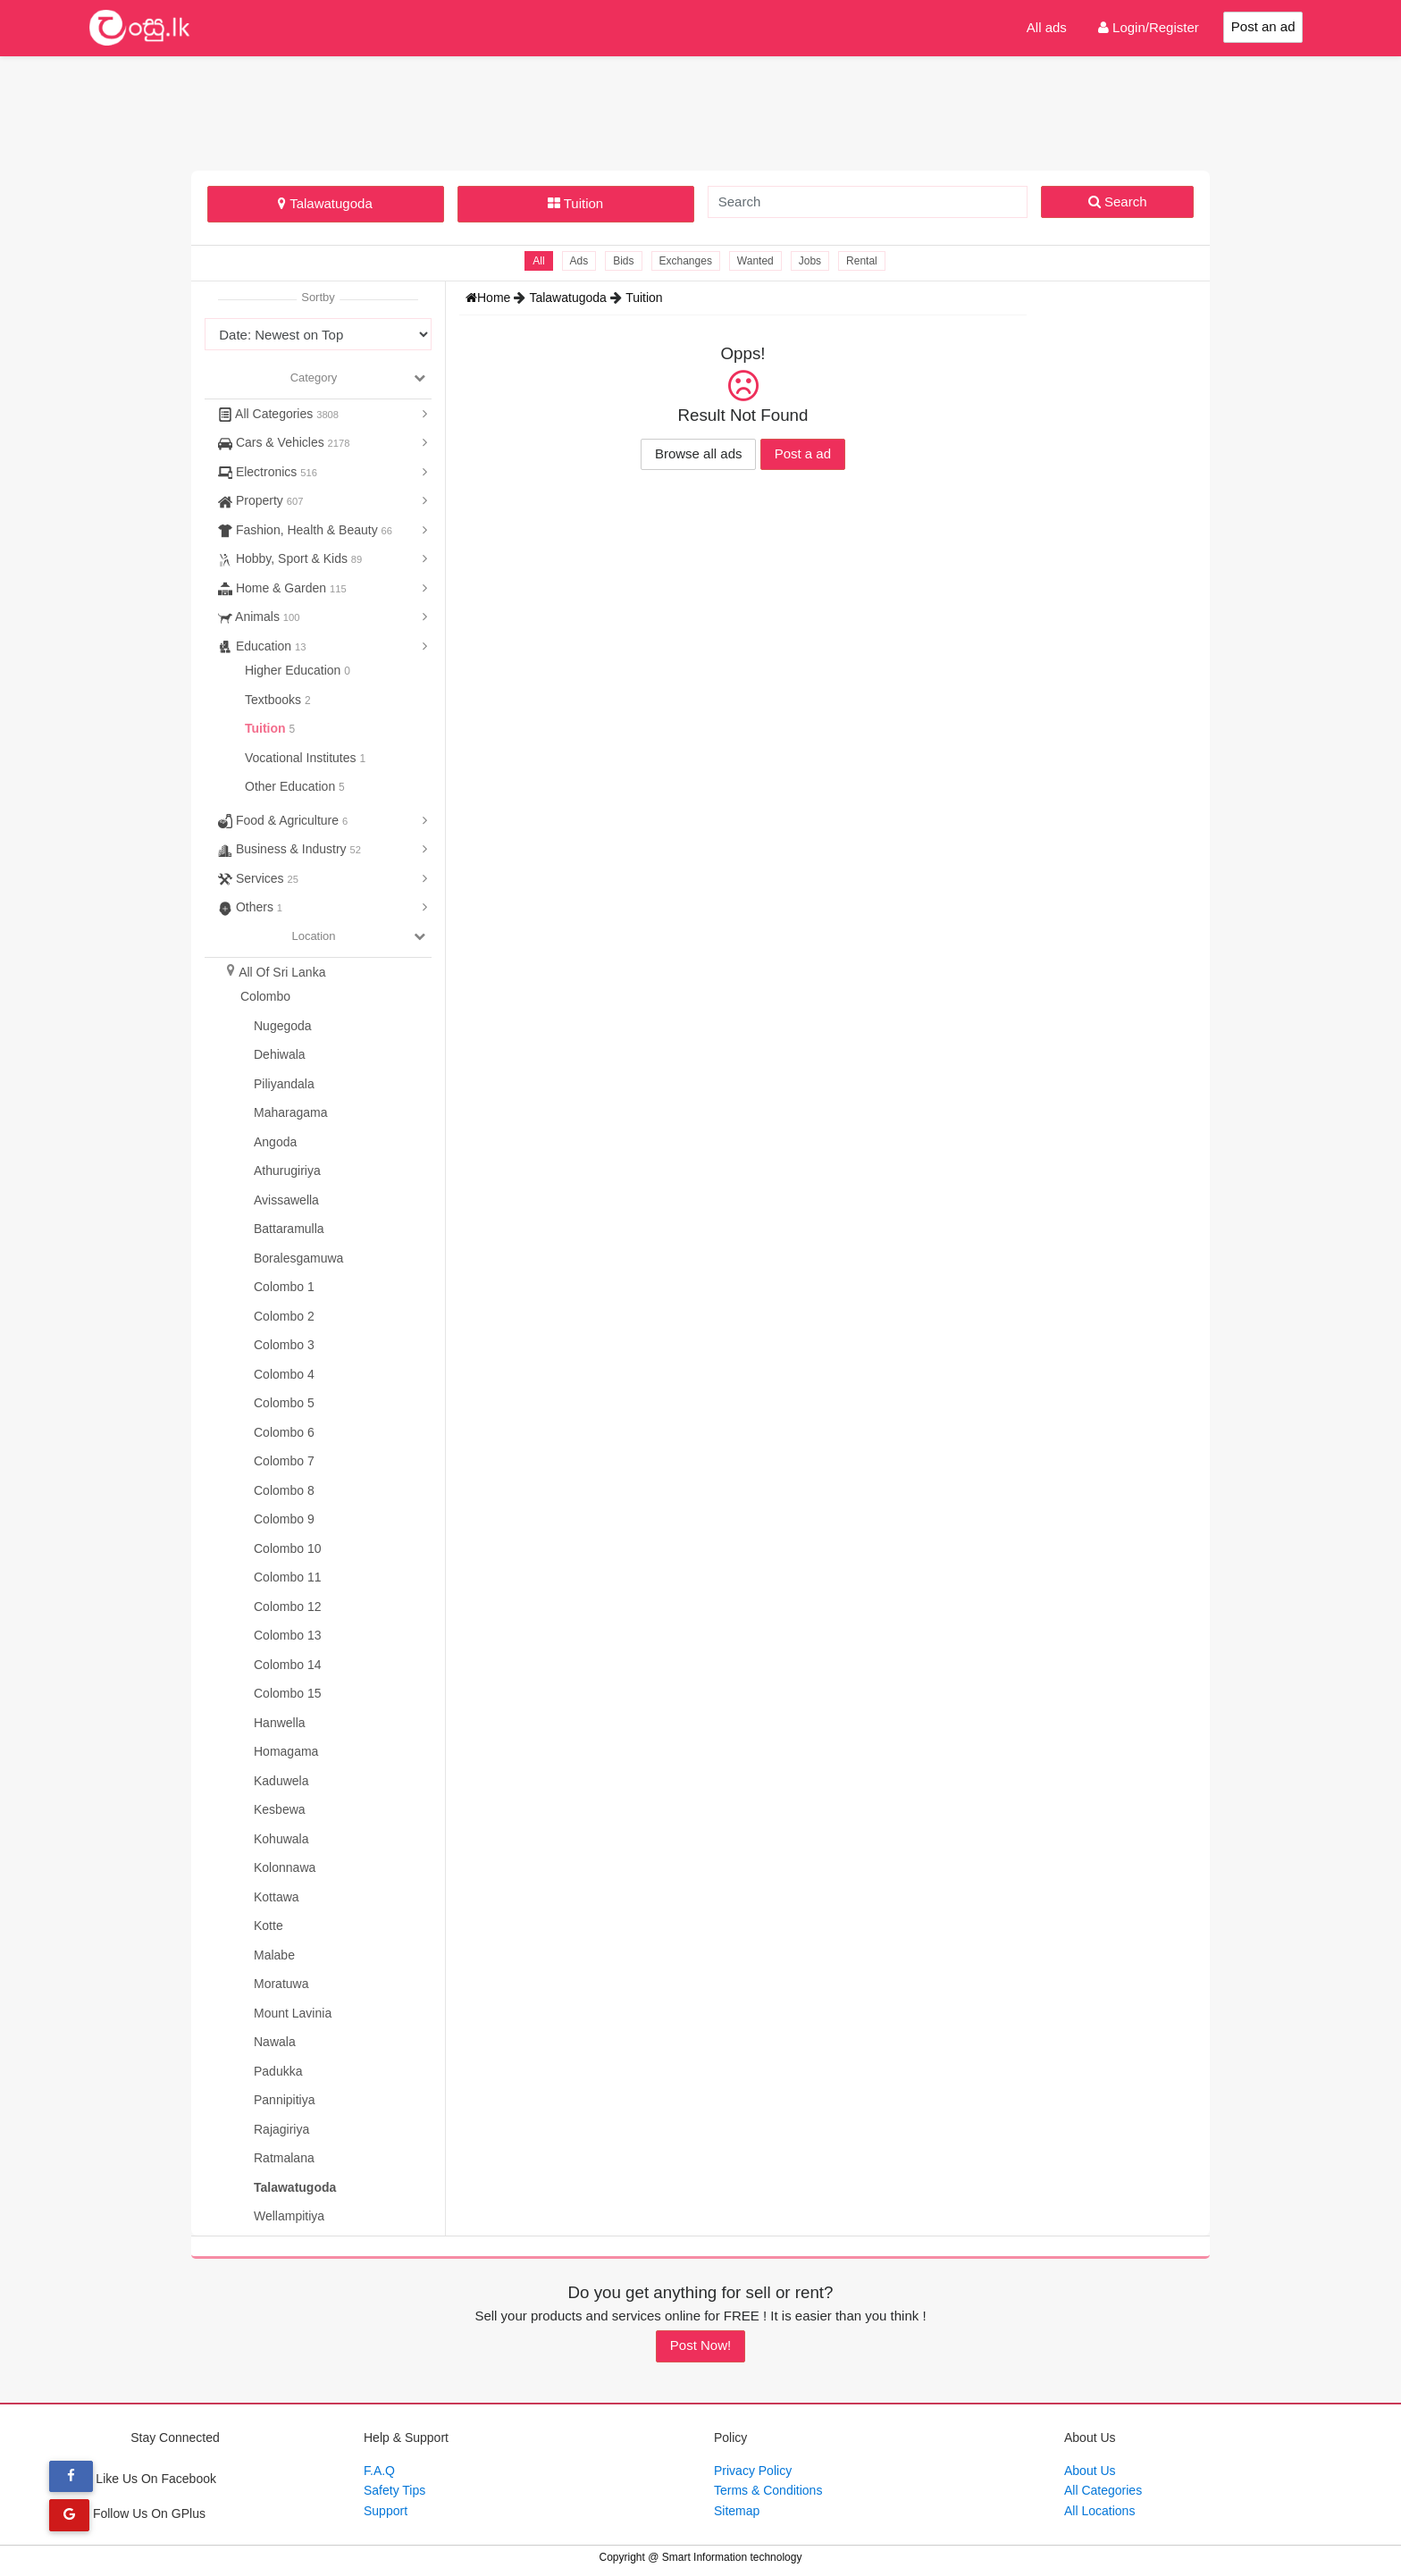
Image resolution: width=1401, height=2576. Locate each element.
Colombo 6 (284, 1432)
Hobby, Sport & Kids (290, 558)
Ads (578, 261)
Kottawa (276, 1897)
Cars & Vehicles (284, 442)
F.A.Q (379, 2470)
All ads (1047, 27)
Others (250, 907)
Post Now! (700, 2345)
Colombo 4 (284, 1374)
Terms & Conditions (768, 2490)
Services (258, 878)
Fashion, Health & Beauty (305, 530)
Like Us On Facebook (132, 2478)
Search (1117, 201)
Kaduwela (281, 1781)
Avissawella (286, 1200)
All (538, 261)
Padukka (278, 2071)
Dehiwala (280, 1054)
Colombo (265, 996)
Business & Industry (289, 849)
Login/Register (1148, 27)
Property (260, 500)
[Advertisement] (700, 111)
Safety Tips (394, 2490)
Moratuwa (281, 1983)
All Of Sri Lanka (282, 972)
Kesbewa (280, 1809)
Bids (623, 261)
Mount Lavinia (292, 2013)
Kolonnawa (284, 1867)
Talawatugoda (325, 203)
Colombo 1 (284, 1287)
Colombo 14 (288, 1664)
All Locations (1099, 2511)
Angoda (275, 1142)
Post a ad (803, 453)
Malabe (274, 1955)
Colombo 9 (284, 1519)
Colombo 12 (288, 1606)
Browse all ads (698, 453)
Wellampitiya (289, 2216)
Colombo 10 (288, 1548)
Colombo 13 (288, 1635)
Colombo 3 (284, 1345)
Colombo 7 (284, 1461)
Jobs (810, 261)
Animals (258, 616)
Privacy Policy (753, 2470)
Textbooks (275, 699)
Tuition (575, 203)
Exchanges (685, 261)
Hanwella (280, 1723)
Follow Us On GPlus (127, 2513)
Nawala (275, 2042)
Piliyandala (284, 1084)
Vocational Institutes (302, 758)
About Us (1090, 2470)
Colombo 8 (284, 1490)
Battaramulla (289, 1228)
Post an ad (1263, 26)
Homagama (286, 1751)
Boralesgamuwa (298, 1258)
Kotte (268, 1925)
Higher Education (294, 670)
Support (385, 2511)
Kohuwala (281, 1839)
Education (262, 646)
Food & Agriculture (283, 820)
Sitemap (736, 2511)
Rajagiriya (281, 2129)
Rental (861, 261)
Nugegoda (283, 1026)
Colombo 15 (288, 1693)
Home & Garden (282, 588)
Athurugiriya (287, 1170)
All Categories (278, 414)
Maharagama (291, 1112)
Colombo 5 (284, 1403)
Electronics (267, 472)
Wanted (755, 261)
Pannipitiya (284, 2100)
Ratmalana (284, 2158)
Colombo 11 (288, 1577)
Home (490, 297)
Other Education (292, 786)
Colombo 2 (284, 1316)
